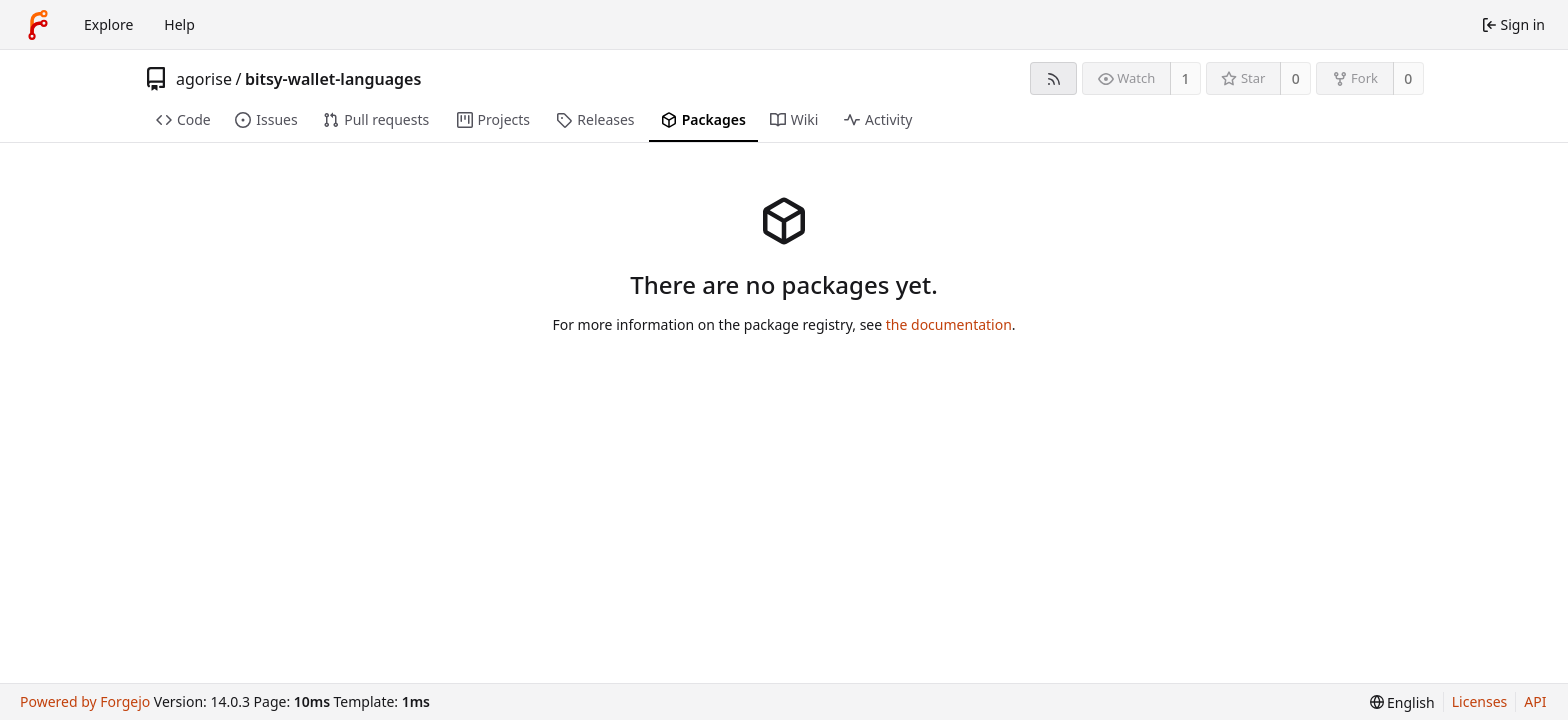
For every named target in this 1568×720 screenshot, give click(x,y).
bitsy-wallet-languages (333, 79)
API (1535, 701)
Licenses (1480, 701)
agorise (204, 79)
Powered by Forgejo (85, 701)
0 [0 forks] (1408, 78)
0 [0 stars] (1296, 78)
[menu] (1402, 702)
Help (179, 24)
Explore (108, 24)
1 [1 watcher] (1186, 78)
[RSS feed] (1053, 78)
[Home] (38, 25)
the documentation (949, 324)
